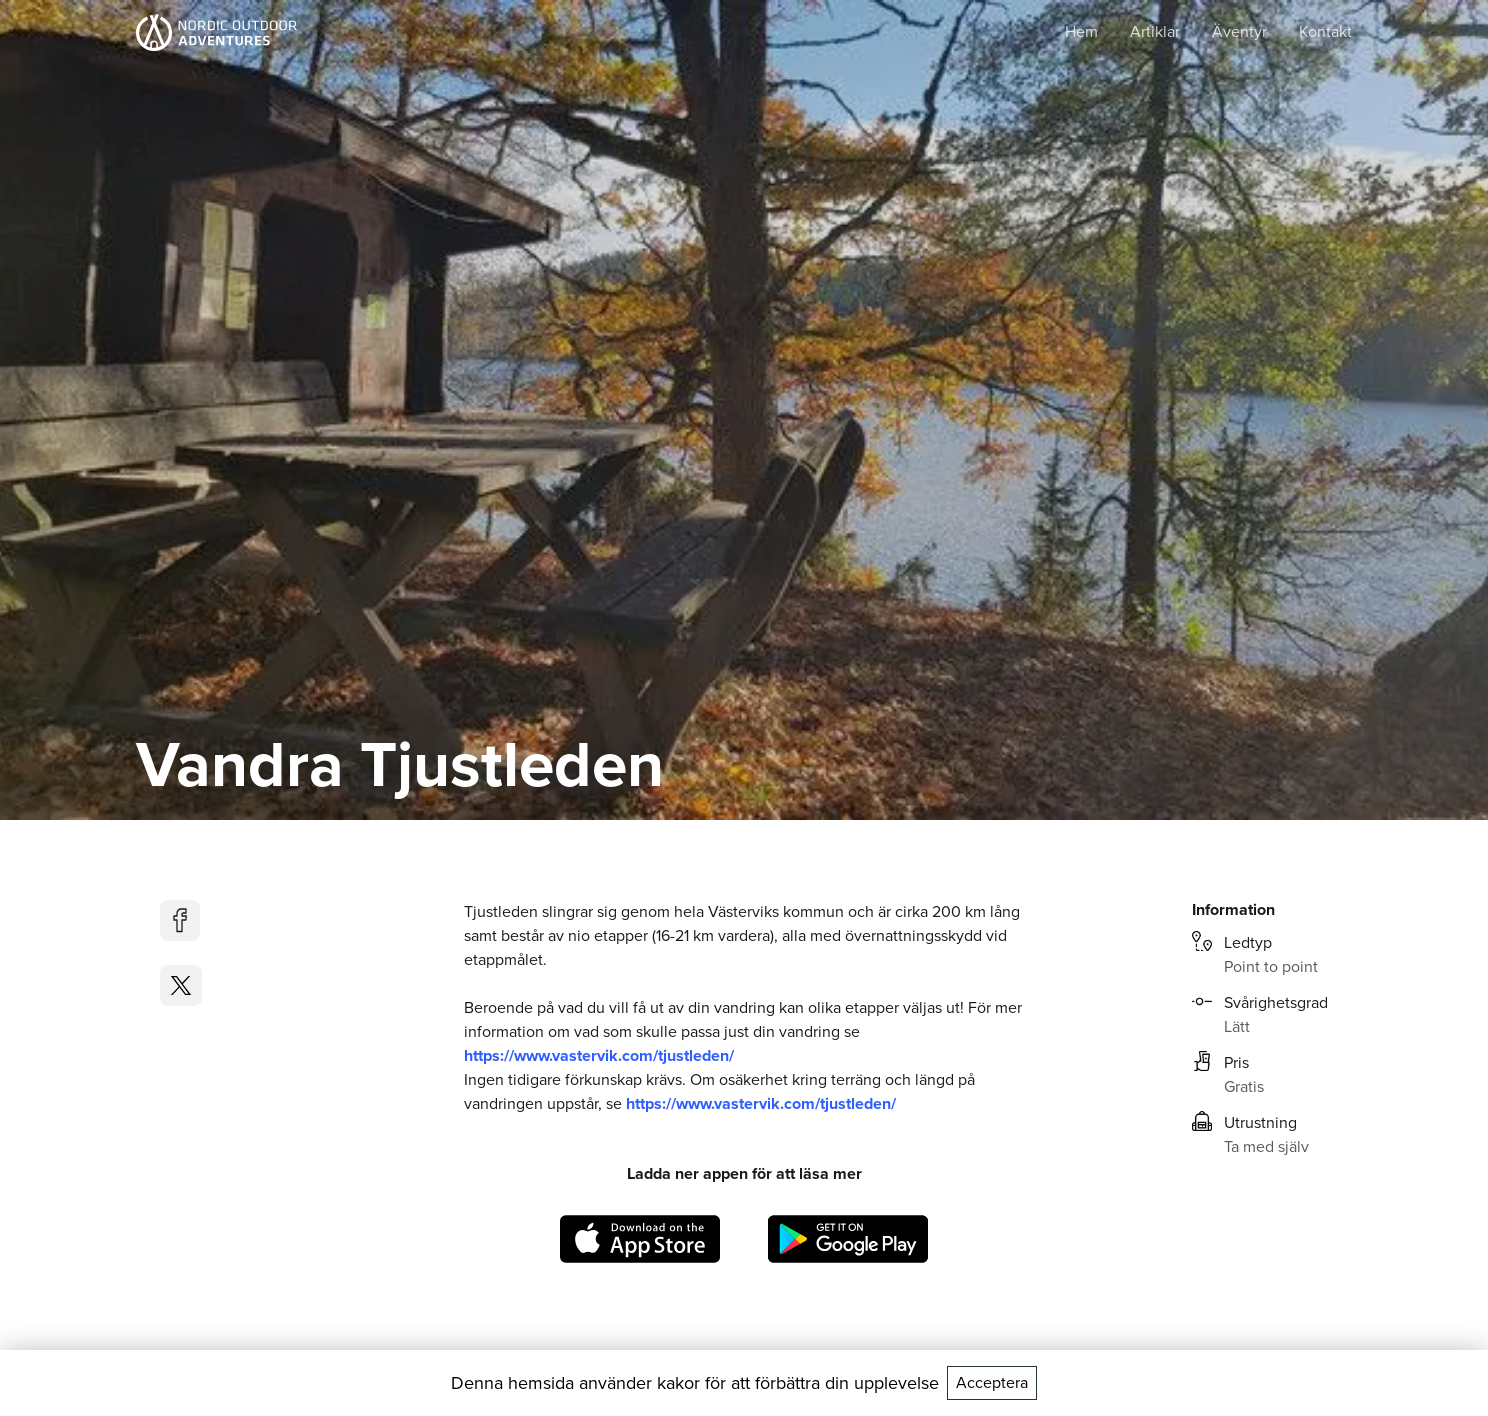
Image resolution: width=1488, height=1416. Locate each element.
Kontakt (1325, 31)
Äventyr (1239, 31)
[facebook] (181, 920)
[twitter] (181, 985)
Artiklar (1155, 31)
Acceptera (992, 1382)
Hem (1081, 31)
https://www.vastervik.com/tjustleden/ (599, 1055)
